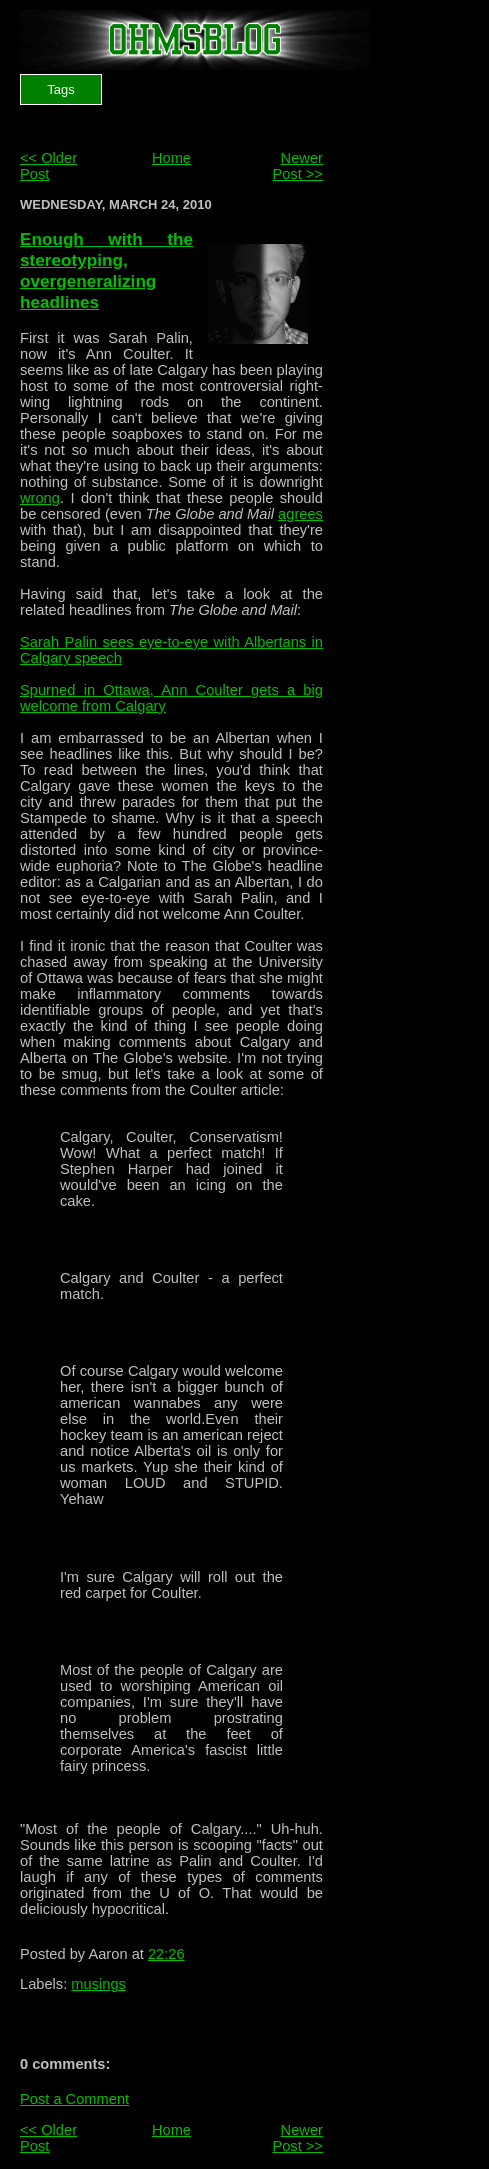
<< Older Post (48, 166)
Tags (60, 89)
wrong (40, 498)
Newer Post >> (297, 166)
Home (171, 158)
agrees (300, 514)
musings (98, 1984)
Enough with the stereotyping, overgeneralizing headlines (106, 270)
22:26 (166, 1954)
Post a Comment (74, 2099)
